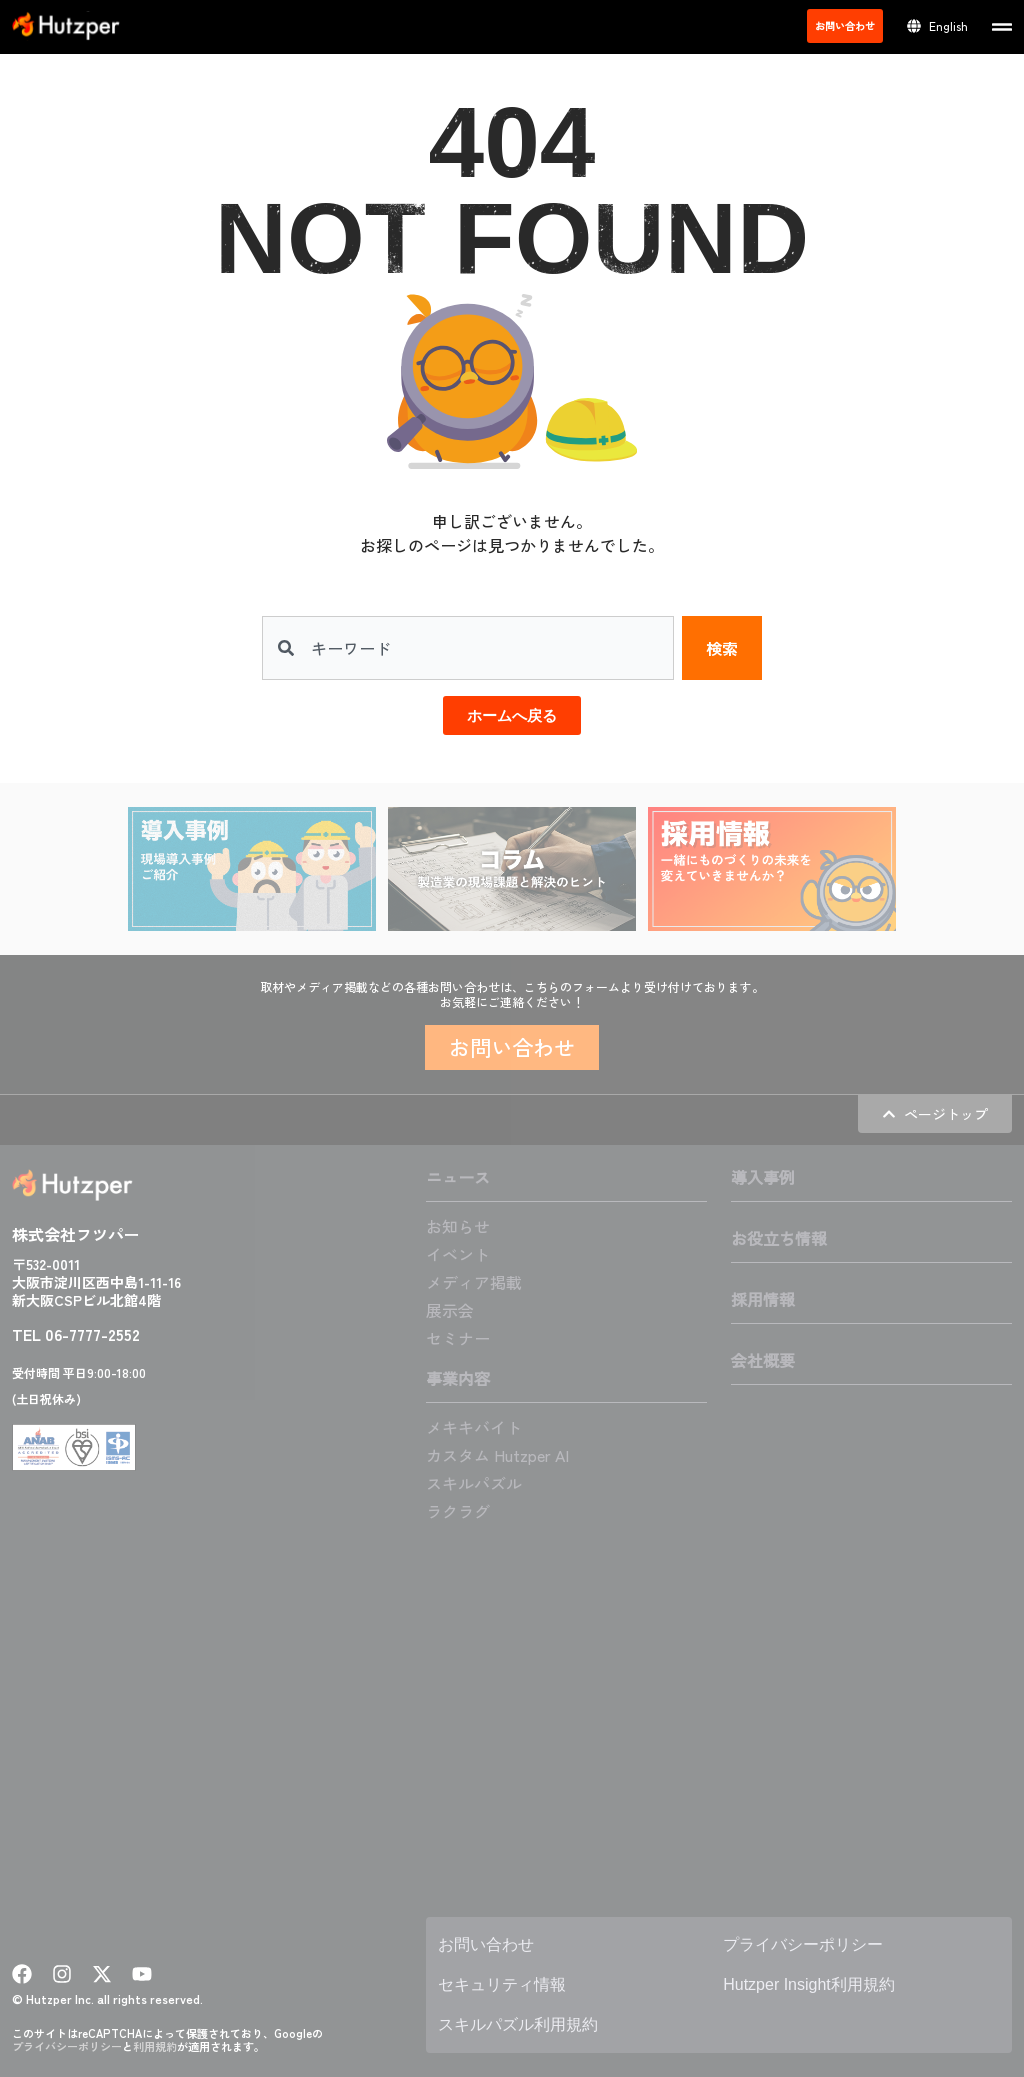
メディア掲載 (474, 1282)
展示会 (450, 1310)
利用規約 (155, 2046)
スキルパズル (474, 1483)
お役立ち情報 (779, 1238)
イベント (458, 1254)
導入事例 (763, 1177)
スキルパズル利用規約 (518, 2024)
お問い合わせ (486, 1944)
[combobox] (468, 648)
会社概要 (763, 1360)
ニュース (458, 1177)
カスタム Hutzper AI (497, 1455)
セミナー (458, 1338)
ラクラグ (458, 1511)
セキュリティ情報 (502, 1984)
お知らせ (458, 1226)
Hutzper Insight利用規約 (809, 1984)
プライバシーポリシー (67, 2046)
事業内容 (458, 1378)
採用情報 (763, 1299)
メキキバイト (474, 1427)
